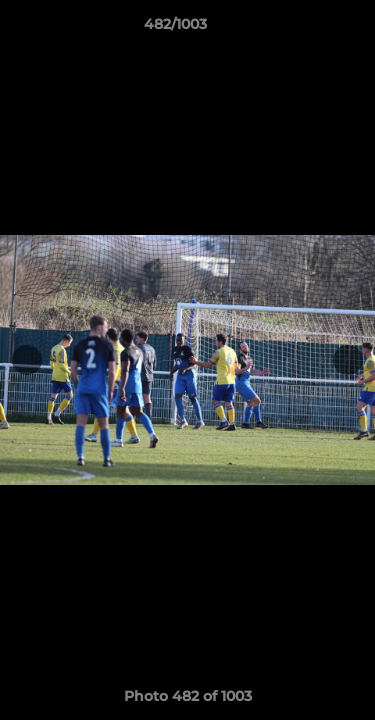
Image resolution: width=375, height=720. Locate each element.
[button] (303, 29)
